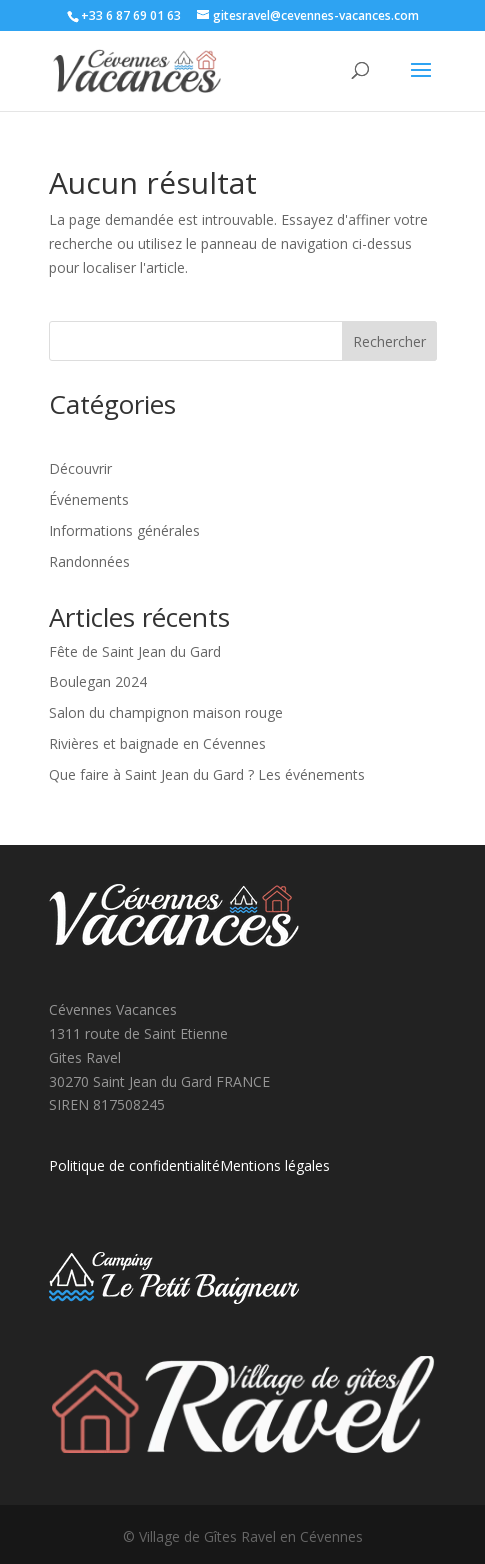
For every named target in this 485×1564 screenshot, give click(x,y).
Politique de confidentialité (134, 1165)
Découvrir (80, 468)
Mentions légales (275, 1165)
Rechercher (389, 341)
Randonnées (89, 561)
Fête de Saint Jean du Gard (135, 651)
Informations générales (124, 530)
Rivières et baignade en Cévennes (157, 743)
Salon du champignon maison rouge (166, 712)
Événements (89, 499)
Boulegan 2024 (98, 681)
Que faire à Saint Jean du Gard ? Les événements (207, 774)
